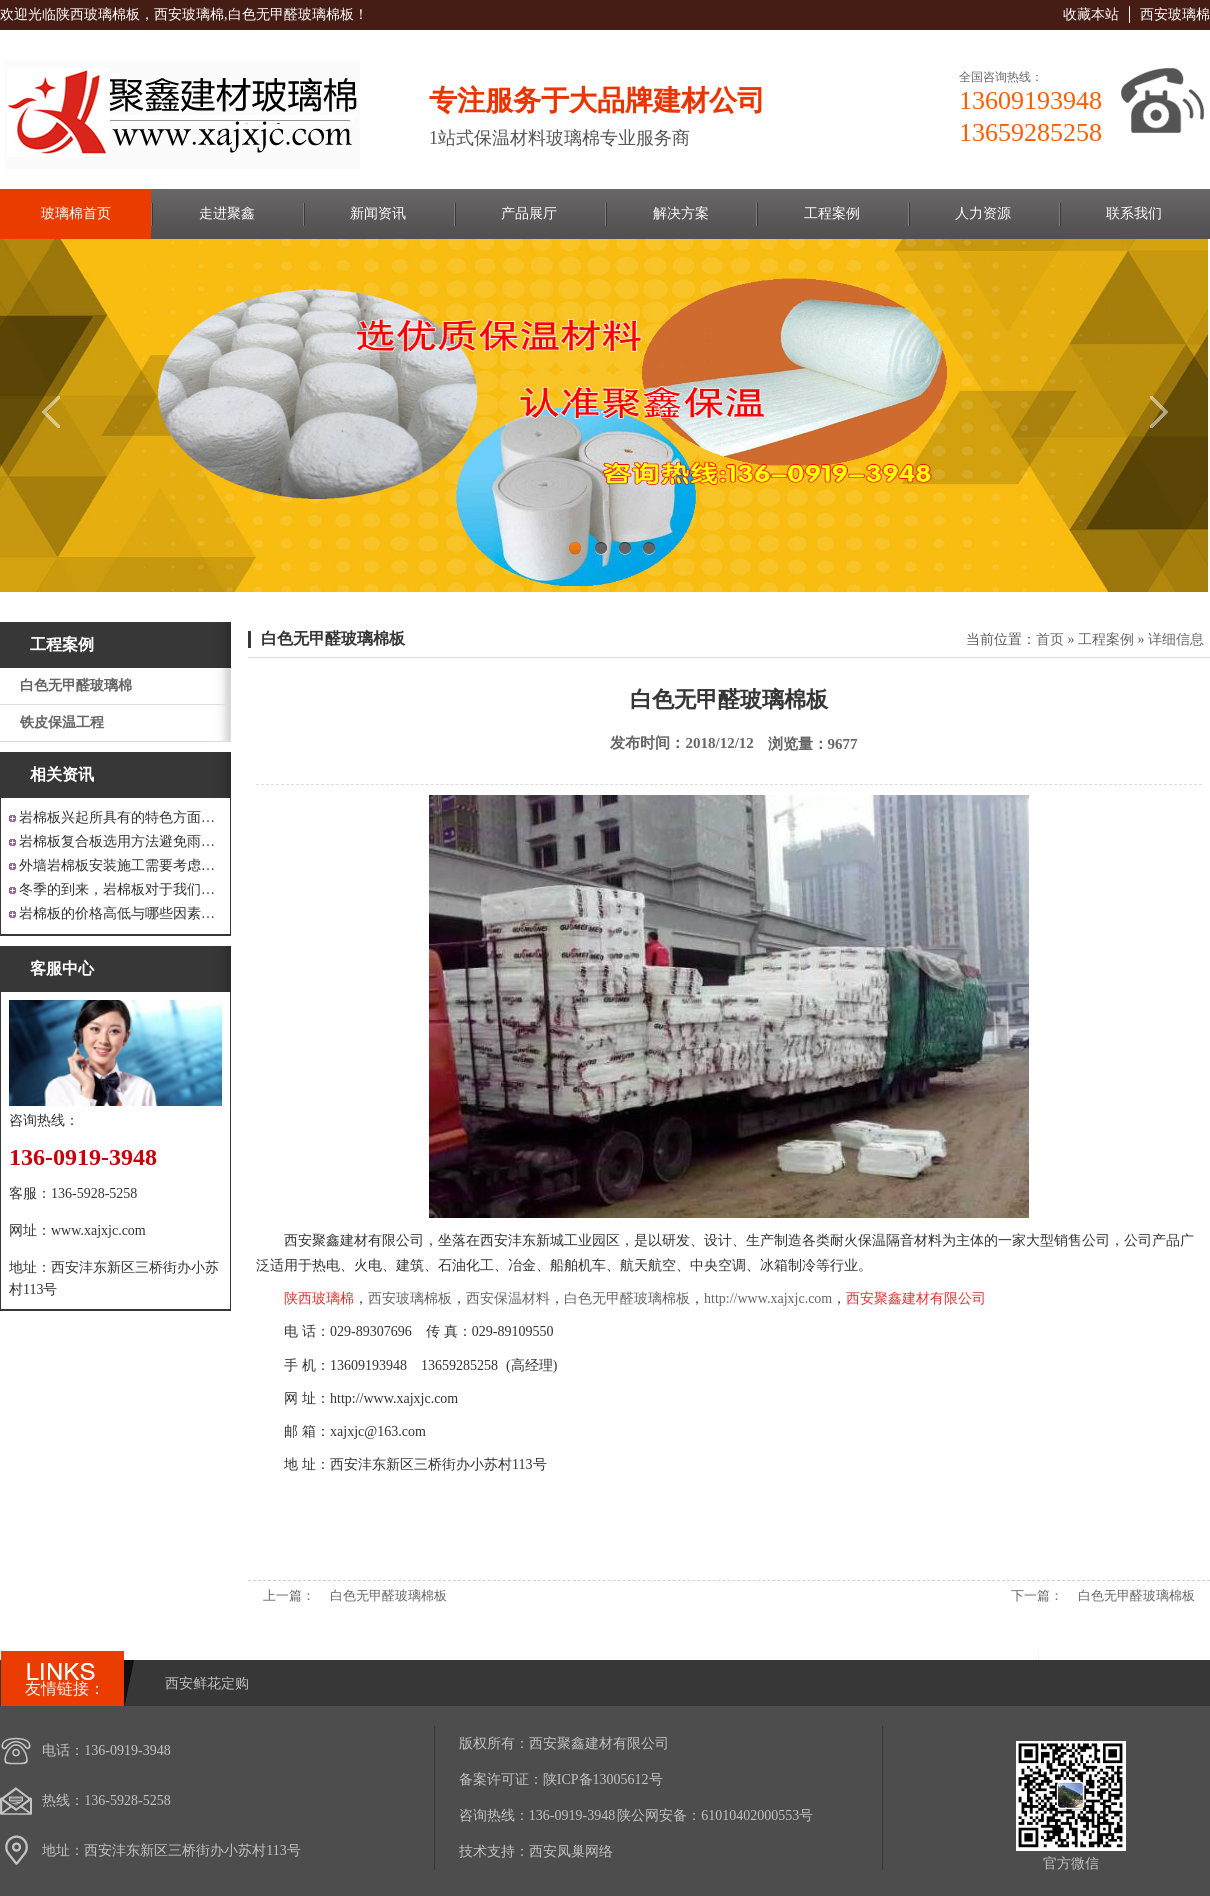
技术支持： (494, 1851)
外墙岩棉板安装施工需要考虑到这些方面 (120, 865)
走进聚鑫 (227, 213)
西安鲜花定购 (207, 1683)
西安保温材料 (508, 1298)
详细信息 (1176, 639)
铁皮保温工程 (62, 722)
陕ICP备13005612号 (603, 1779)
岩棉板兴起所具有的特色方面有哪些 (120, 817)
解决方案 (681, 213)
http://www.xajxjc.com (768, 1298)
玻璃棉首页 (76, 213)
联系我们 (1134, 213)
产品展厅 (529, 213)
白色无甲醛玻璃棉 (76, 685)
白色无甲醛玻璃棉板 (333, 638)
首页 (1050, 639)
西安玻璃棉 (1175, 14)
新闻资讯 (378, 213)
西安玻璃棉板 (410, 1298)
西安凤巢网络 (571, 1851)
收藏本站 (1091, 14)
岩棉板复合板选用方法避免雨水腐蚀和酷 (120, 841)
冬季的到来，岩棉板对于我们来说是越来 (120, 889)
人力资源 (983, 213)
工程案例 (832, 213)
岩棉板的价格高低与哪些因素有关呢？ (120, 913)
